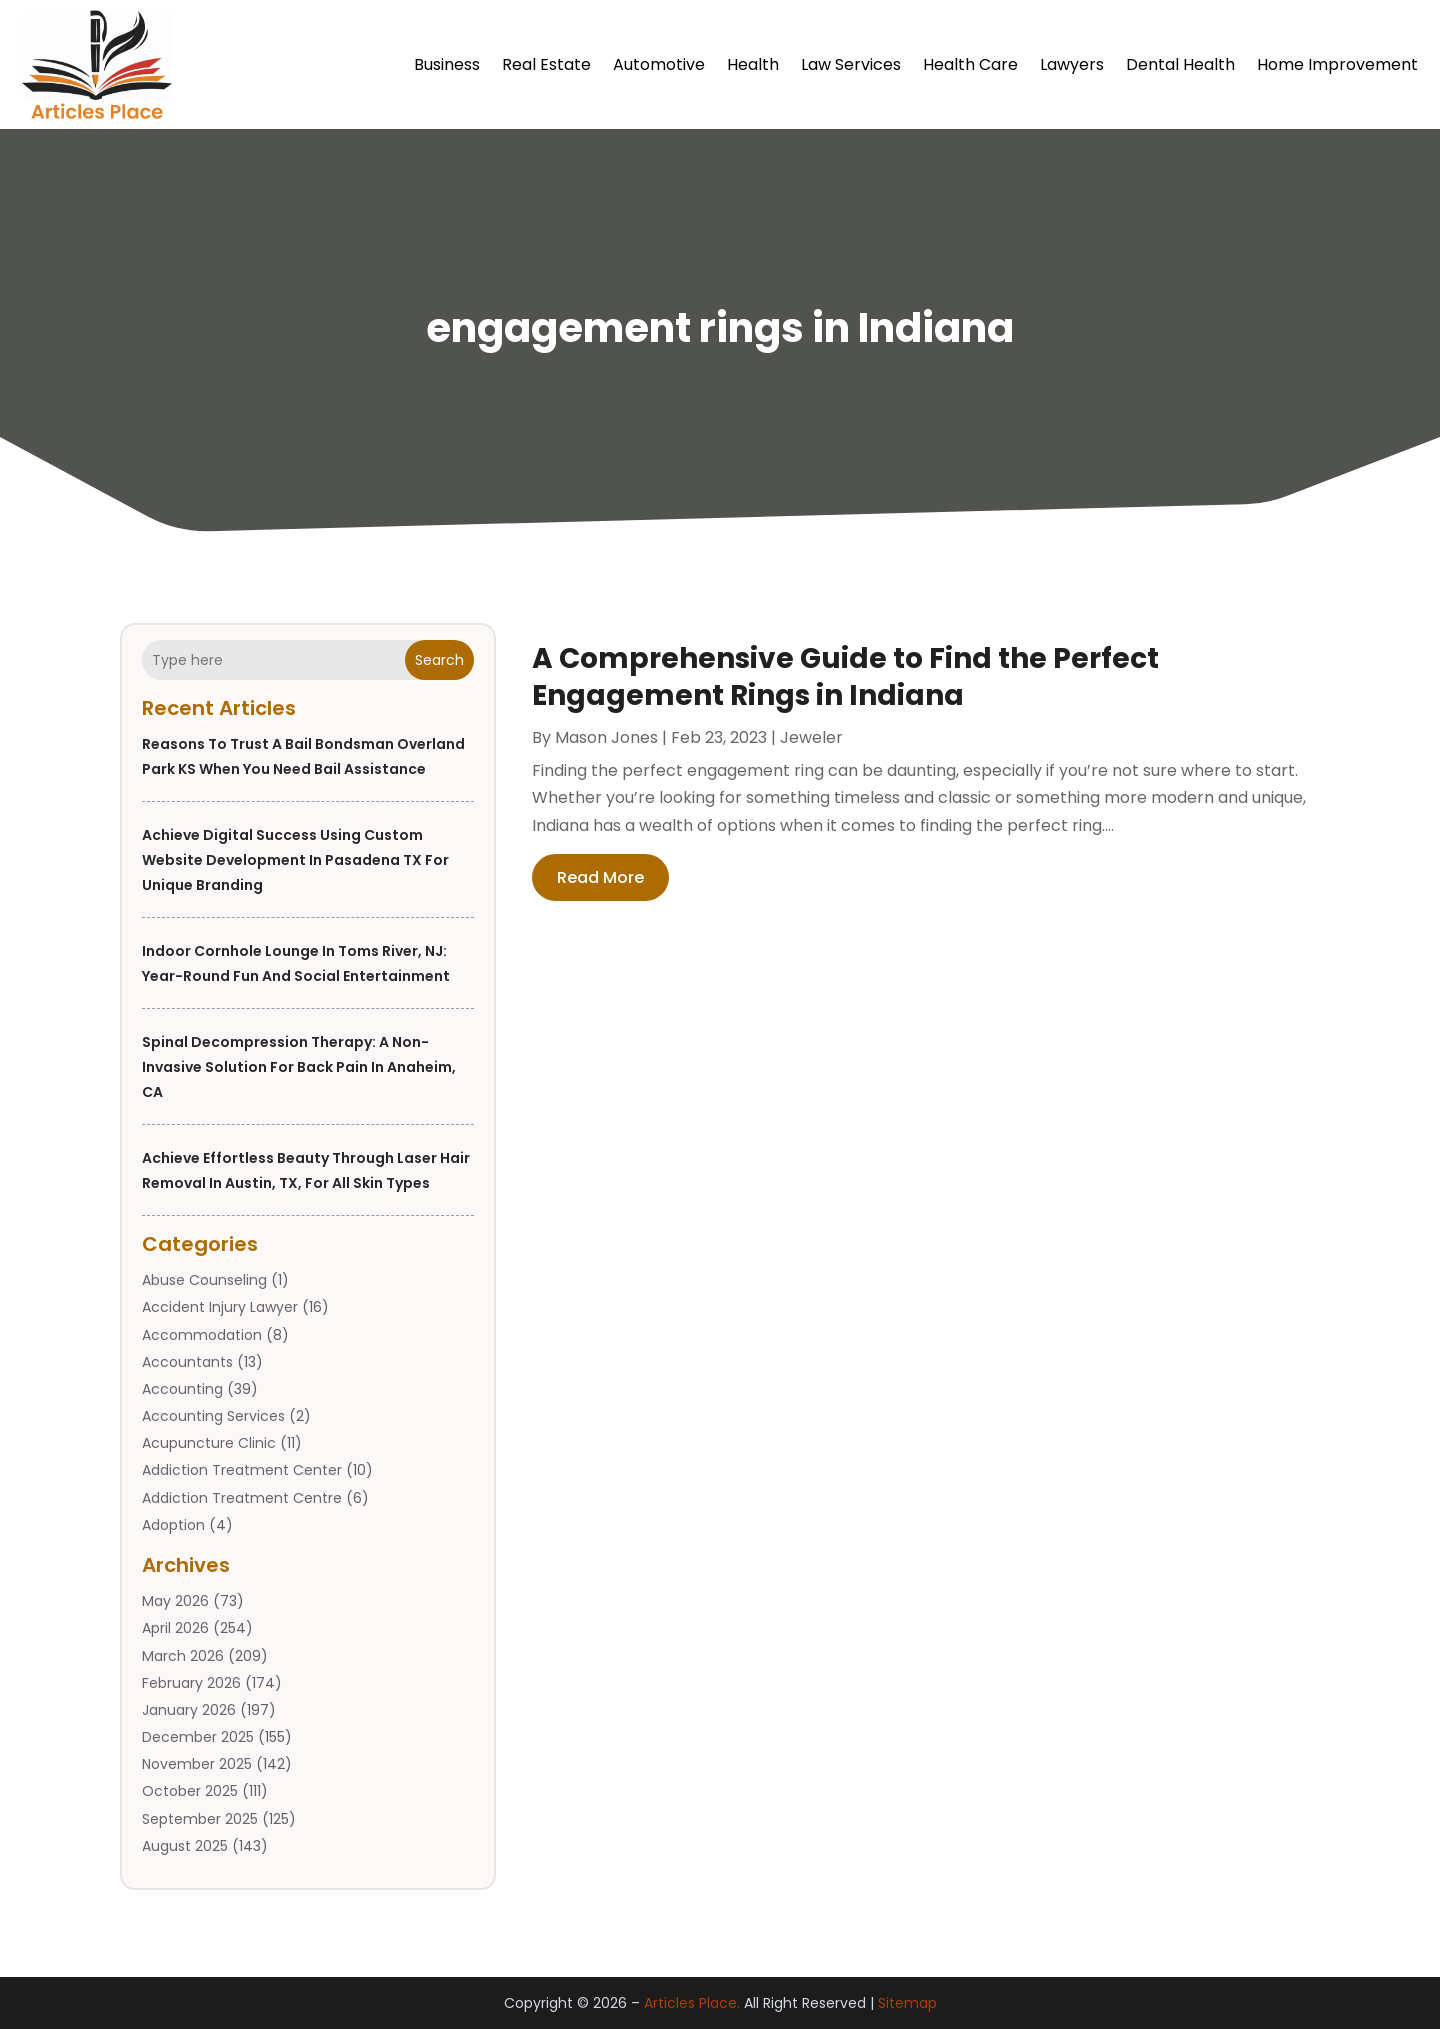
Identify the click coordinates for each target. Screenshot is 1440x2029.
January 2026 (189, 1710)
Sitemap (907, 2003)
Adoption (173, 1525)
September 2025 (200, 1819)
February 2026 (191, 1683)
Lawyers (1072, 64)
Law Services (851, 64)
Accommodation (202, 1335)
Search (439, 660)
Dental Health (1180, 64)
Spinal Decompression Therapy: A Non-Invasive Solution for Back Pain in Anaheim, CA (299, 1067)
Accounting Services (213, 1416)
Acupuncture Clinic (209, 1443)
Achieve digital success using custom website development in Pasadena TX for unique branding (295, 860)
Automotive (659, 64)
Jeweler (811, 737)
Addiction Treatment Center (242, 1470)
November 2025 (197, 1764)
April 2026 (175, 1628)
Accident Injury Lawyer (220, 1307)
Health (753, 64)
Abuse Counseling (204, 1280)
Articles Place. (692, 2003)
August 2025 (185, 1846)
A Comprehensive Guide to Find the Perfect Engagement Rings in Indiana (845, 676)
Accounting (182, 1389)
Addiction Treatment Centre (242, 1498)
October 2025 (190, 1791)
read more (600, 877)
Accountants (187, 1362)
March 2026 (183, 1656)
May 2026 (175, 1601)
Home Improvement (1337, 64)
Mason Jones (606, 737)
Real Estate (546, 64)
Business (447, 64)
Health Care (970, 64)
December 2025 (198, 1737)
